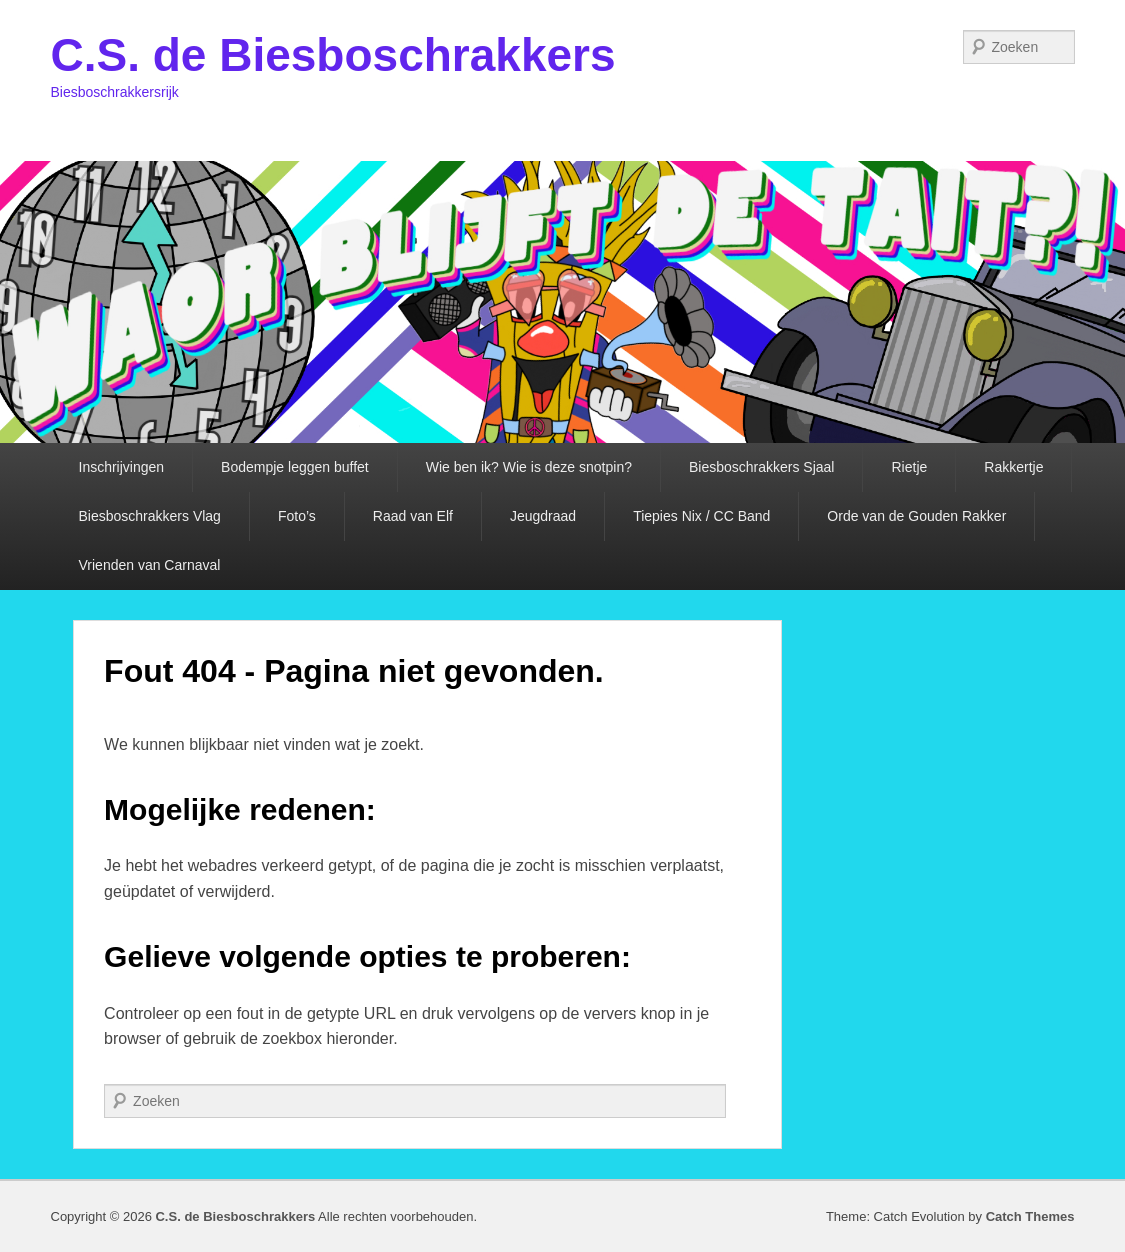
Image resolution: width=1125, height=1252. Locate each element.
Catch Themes (1030, 1216)
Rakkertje (1013, 467)
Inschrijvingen (122, 467)
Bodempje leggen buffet (295, 467)
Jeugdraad (543, 516)
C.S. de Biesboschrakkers (333, 55)
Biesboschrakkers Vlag (150, 516)
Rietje (909, 467)
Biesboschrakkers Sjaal (762, 467)
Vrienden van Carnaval (150, 565)
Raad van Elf (413, 516)
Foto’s (297, 516)
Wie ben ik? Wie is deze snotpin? (529, 467)
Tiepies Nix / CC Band (701, 516)
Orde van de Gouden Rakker (916, 516)
